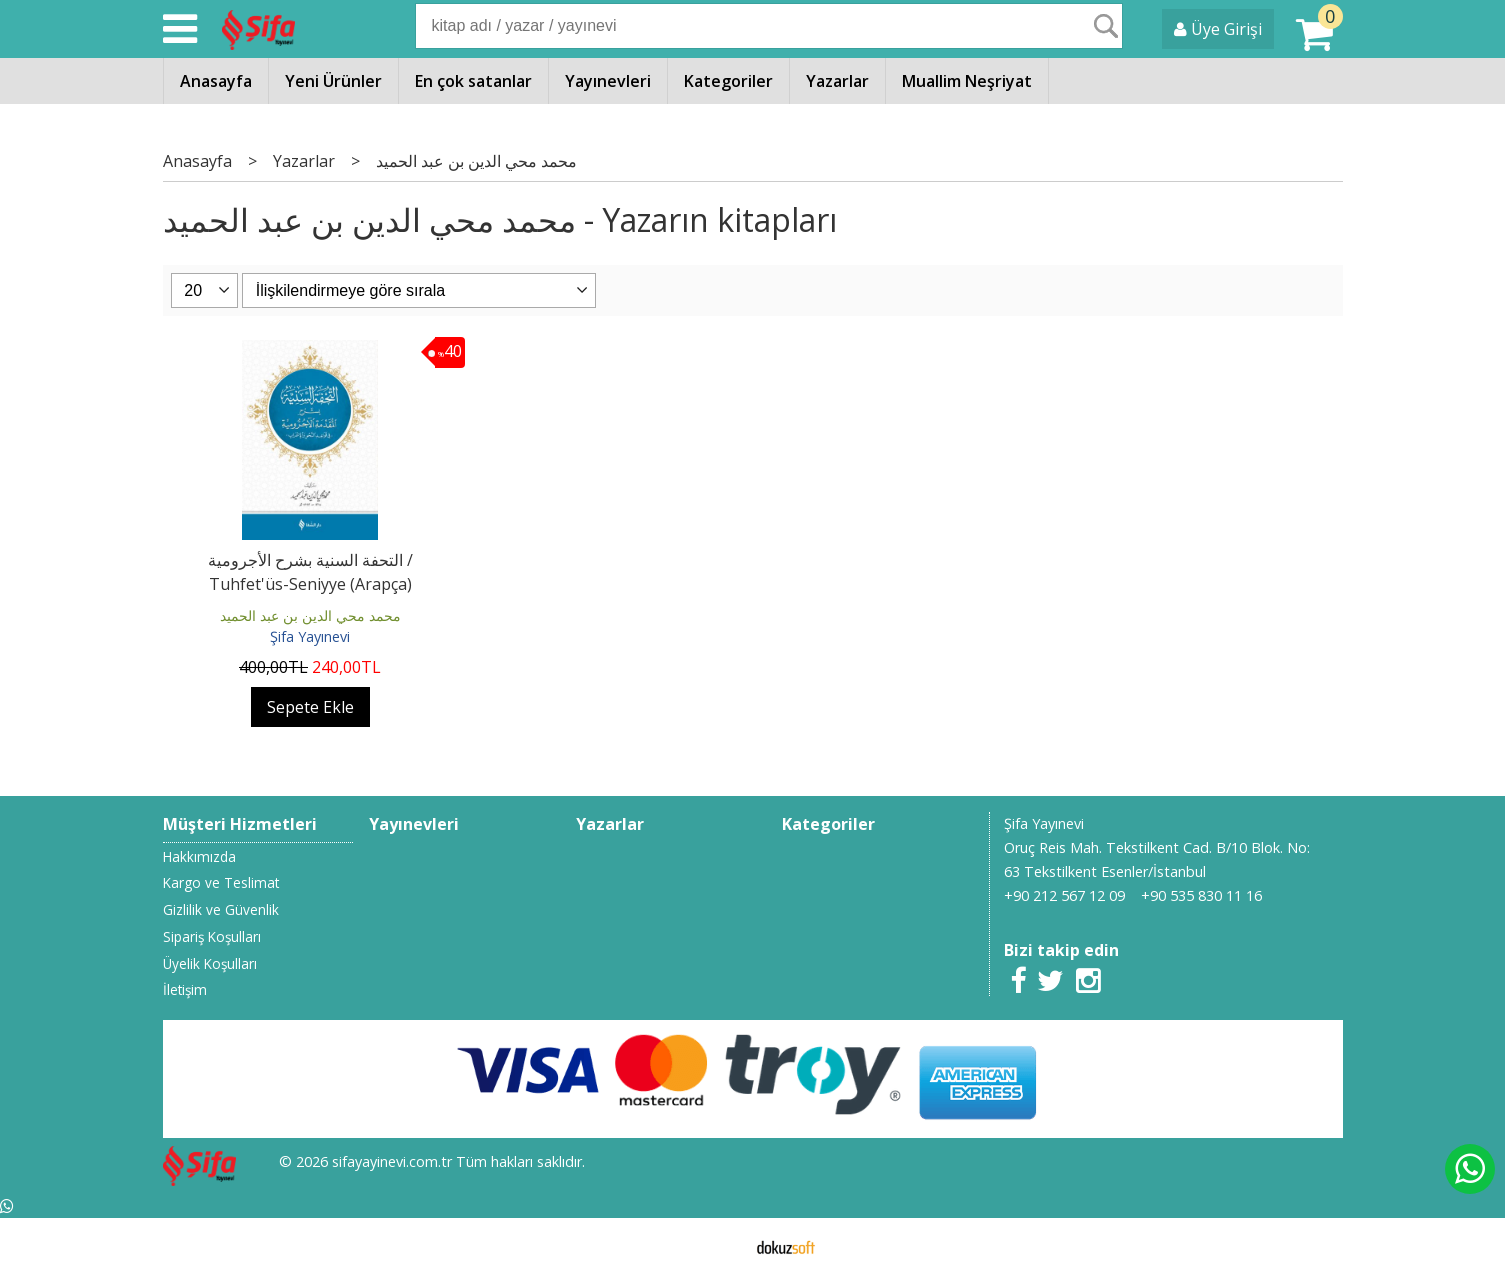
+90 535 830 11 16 (1201, 895)
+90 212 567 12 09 (1064, 895)
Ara (1106, 26)
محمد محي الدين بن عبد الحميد (310, 615)
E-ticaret (720, 1246)
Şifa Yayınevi (310, 636)
